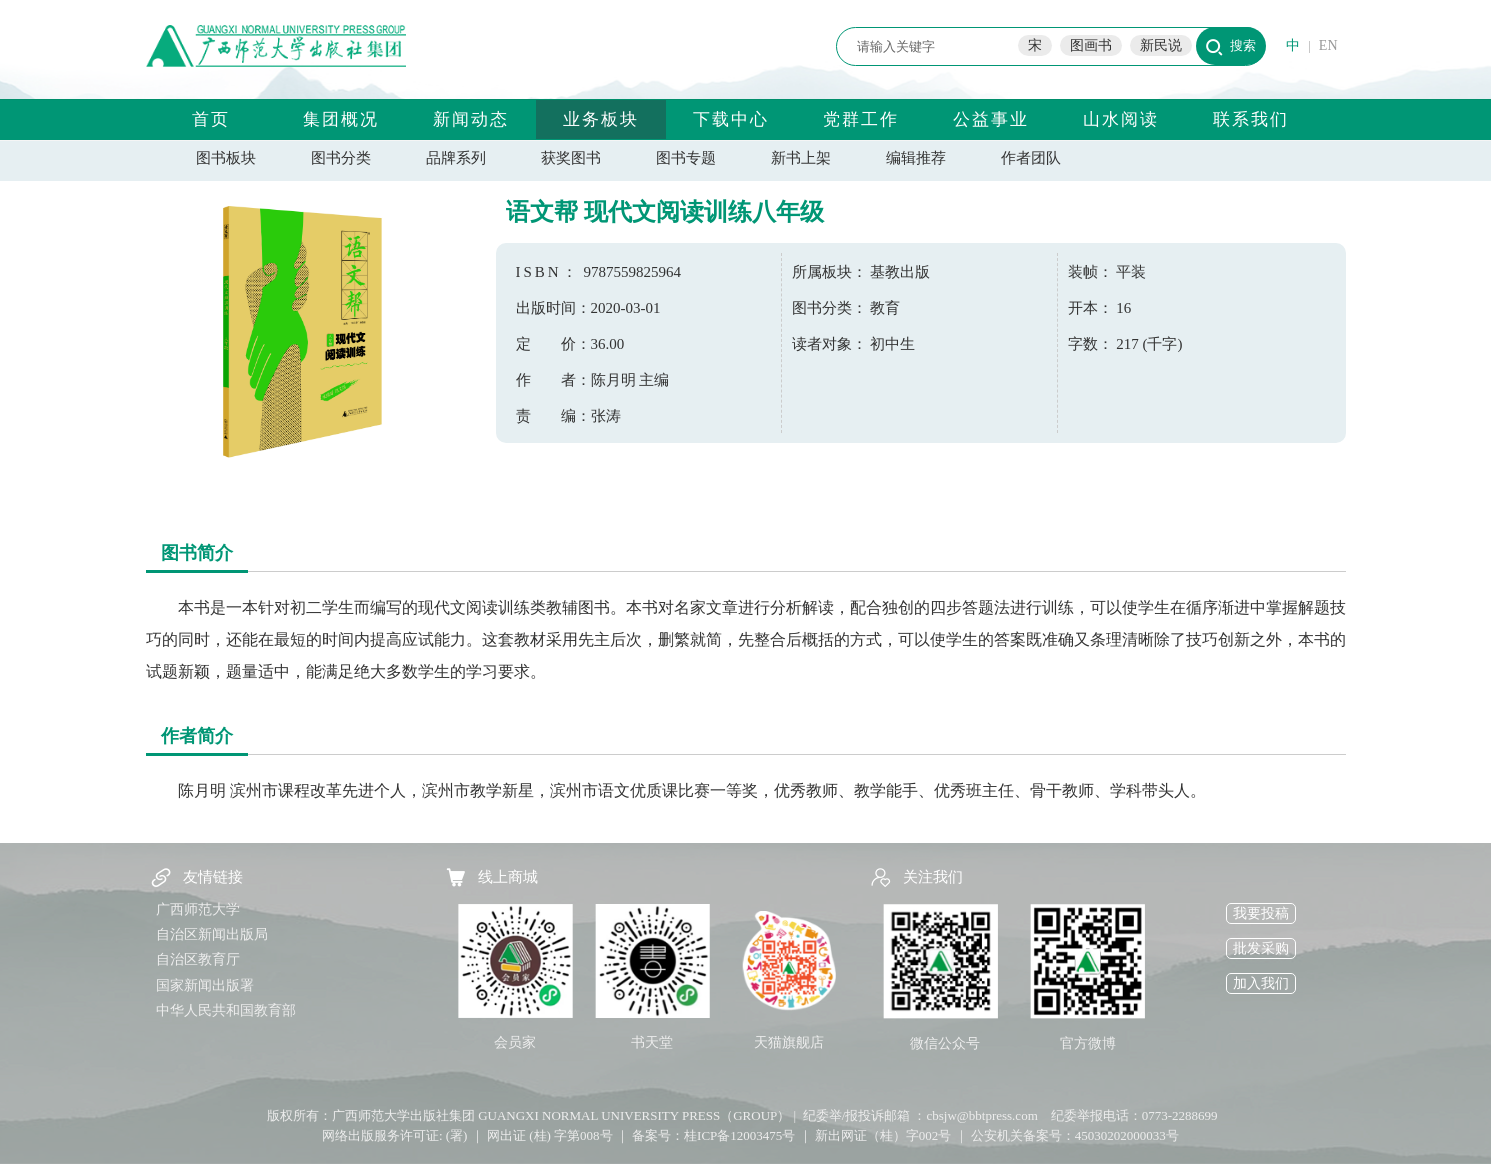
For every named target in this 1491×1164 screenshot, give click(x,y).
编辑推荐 (916, 158)
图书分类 (341, 158)
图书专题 (686, 158)
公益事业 (991, 119)
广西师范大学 (198, 909)
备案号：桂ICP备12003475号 (713, 1135)
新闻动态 (471, 119)
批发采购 (1261, 948)
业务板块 (601, 119)
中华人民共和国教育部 (226, 1010)
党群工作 (861, 119)
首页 (211, 119)
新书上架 (801, 158)
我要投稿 (1261, 913)
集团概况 (341, 119)
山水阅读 (1121, 119)
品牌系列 (456, 158)
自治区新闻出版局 (212, 934)
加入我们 (1261, 983)
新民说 (1161, 45)
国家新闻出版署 (205, 985)
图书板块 (226, 158)
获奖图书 (571, 158)
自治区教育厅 (198, 959)
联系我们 (1251, 119)
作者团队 (1031, 158)
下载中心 (731, 119)
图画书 (1091, 45)
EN (1328, 45)
